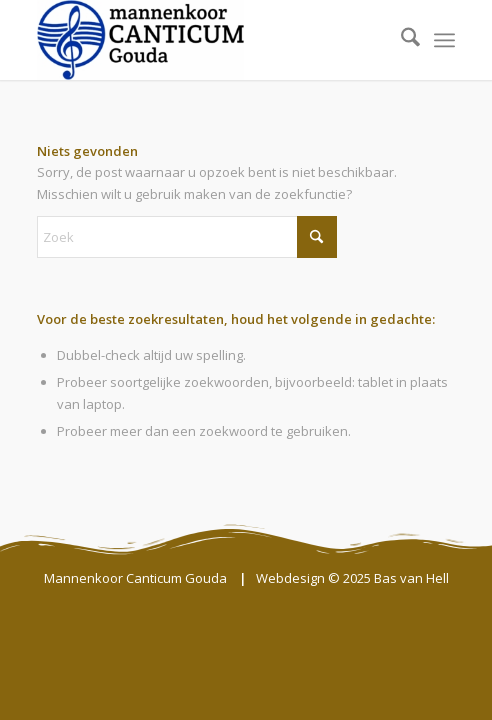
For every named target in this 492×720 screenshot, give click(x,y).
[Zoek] (400, 40)
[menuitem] (400, 40)
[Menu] (444, 40)
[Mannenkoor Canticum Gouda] (204, 40)
